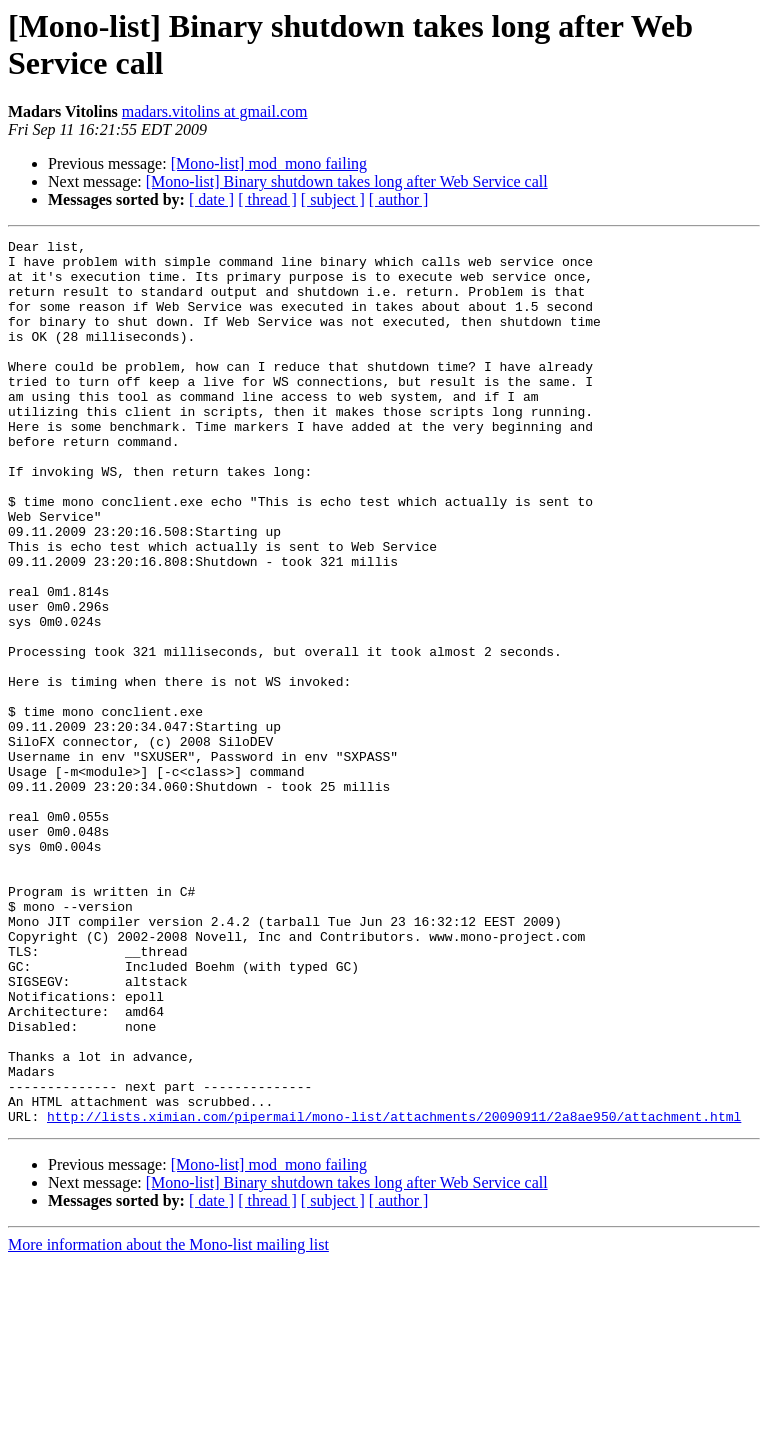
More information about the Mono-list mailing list (168, 1421)
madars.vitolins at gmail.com (215, 111)
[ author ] (399, 199)
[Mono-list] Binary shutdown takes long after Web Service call (347, 181)
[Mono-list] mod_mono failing (269, 163)
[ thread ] (267, 199)
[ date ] (211, 199)
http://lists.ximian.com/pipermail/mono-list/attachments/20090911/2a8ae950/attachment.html (394, 1293)
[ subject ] (333, 199)
